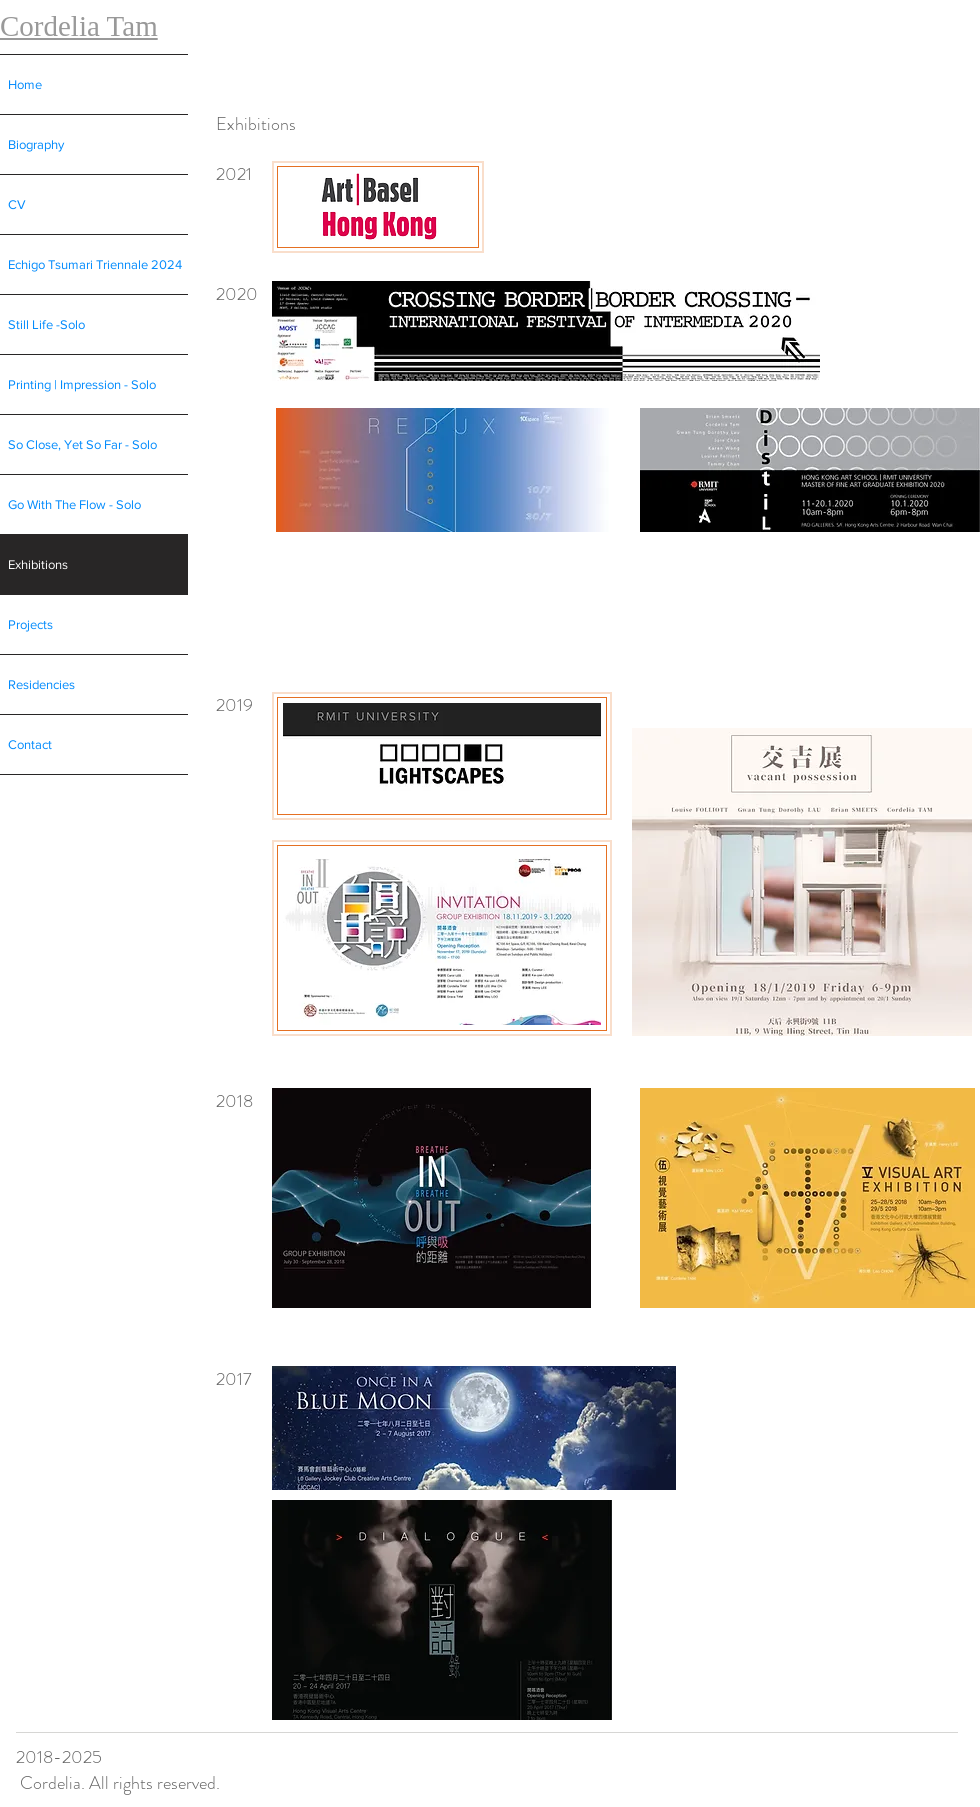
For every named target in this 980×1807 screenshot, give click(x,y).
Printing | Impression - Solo (82, 384)
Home (25, 84)
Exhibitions (38, 564)
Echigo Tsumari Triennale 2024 (95, 264)
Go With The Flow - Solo (74, 504)
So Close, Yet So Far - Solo (82, 444)
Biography (36, 144)
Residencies (41, 684)
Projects (30, 624)
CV (17, 204)
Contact (30, 744)
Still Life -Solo (46, 324)
